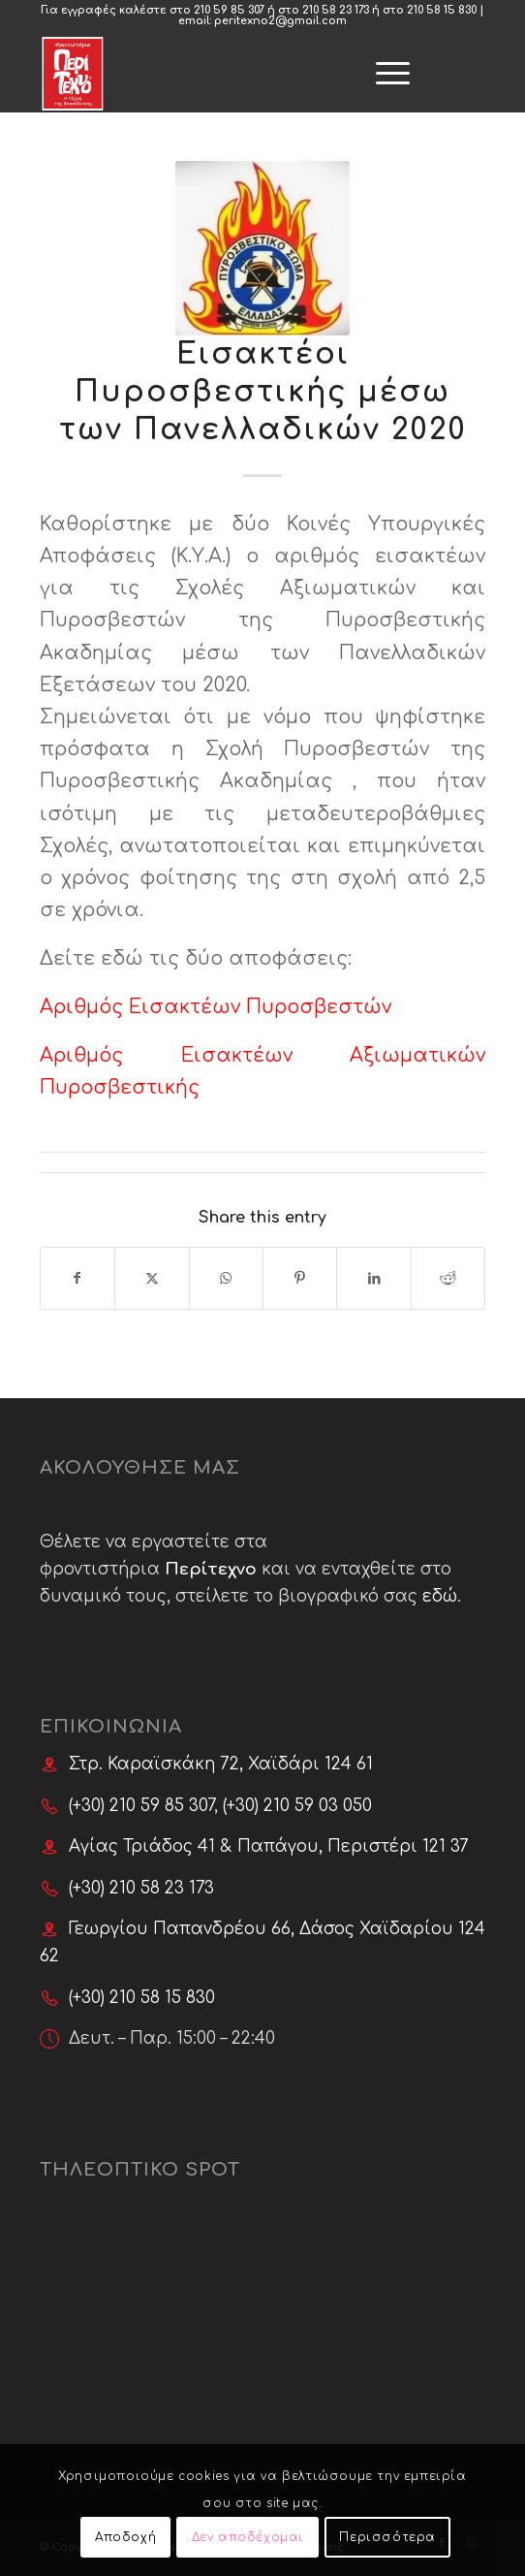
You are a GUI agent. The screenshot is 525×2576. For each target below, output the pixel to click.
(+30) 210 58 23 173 (141, 1888)
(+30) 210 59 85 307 (141, 1806)
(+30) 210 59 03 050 (297, 1806)
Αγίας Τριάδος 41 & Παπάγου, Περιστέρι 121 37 (269, 1846)
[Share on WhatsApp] (226, 1278)
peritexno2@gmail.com (280, 21)
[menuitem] (296, 54)
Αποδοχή (125, 2537)
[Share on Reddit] (448, 1278)
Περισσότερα (387, 2537)
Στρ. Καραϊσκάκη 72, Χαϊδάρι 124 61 (221, 1764)
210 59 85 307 (229, 10)
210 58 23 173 (335, 10)
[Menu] (296, 54)
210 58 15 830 (442, 10)
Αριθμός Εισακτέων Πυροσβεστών (215, 1007)
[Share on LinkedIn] (373, 1278)
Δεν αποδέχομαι (248, 2537)
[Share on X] (151, 1278)
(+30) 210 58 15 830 (142, 1997)
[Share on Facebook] (77, 1278)
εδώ (439, 1596)
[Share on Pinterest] (299, 1278)
